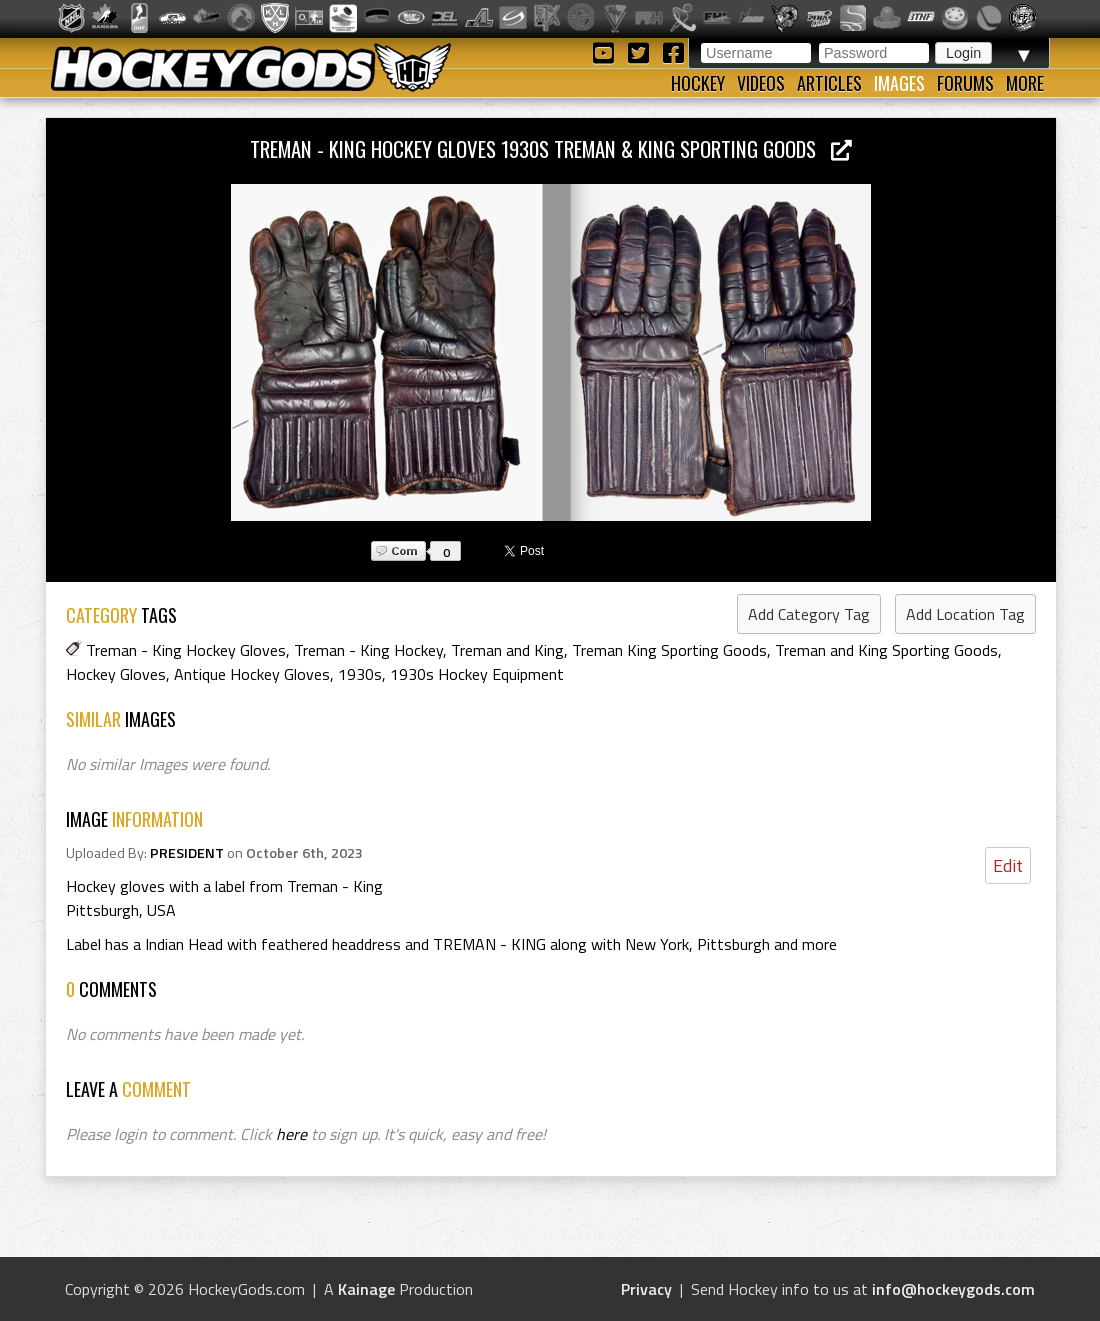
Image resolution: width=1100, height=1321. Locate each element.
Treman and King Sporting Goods (886, 650)
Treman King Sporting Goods (669, 650)
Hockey (698, 83)
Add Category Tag (809, 614)
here (291, 1134)
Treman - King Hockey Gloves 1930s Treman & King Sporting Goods (551, 148)
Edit (1008, 865)
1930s (360, 674)
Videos (761, 83)
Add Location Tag (965, 614)
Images (899, 83)
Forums (965, 83)
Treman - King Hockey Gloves (186, 650)
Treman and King (507, 650)
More (1025, 83)
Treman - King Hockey (368, 650)
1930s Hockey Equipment (477, 674)
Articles (829, 83)
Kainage (366, 1289)
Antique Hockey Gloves (252, 674)
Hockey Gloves (116, 674)
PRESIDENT (187, 853)
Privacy (646, 1289)
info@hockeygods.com (953, 1289)
